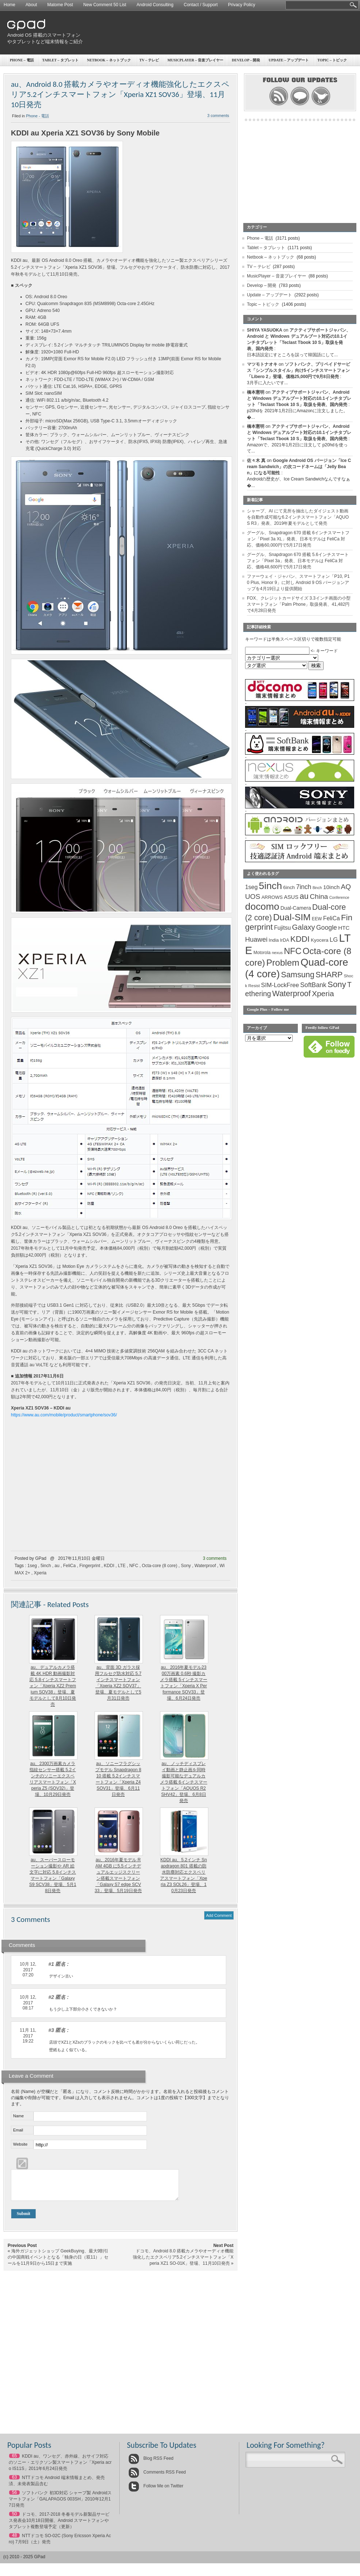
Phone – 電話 (22, 60)
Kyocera (319, 940)
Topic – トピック (263, 304)
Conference (339, 897)
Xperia (40, 1572)
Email (18, 2130)
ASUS (291, 897)
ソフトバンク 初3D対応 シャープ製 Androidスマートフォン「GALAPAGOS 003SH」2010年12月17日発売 (60, 2504)
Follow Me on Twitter (155, 2491)
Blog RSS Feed (150, 2463)
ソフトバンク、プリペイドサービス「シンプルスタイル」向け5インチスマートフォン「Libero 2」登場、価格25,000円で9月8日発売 (298, 370)
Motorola (262, 952)
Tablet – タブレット (60, 60)
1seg (32, 1565)
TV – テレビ (149, 60)
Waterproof (205, 1565)
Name (18, 2116)
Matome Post (60, 4)
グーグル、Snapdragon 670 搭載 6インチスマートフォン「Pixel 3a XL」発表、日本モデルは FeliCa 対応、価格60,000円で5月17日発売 (298, 539)
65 (14, 2461)
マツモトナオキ (262, 364)
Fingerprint (89, 1565)
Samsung (298, 974)
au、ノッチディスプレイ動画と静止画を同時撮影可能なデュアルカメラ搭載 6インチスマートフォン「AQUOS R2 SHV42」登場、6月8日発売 (183, 1782)
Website (20, 2144)
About (31, 4)
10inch (331, 887)
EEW (317, 918)
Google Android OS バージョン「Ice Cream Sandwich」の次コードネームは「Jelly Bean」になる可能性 (299, 466)
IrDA (284, 940)
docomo (262, 906)
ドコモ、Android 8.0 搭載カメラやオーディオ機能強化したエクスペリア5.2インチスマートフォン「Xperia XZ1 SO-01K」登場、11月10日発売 (183, 2262)
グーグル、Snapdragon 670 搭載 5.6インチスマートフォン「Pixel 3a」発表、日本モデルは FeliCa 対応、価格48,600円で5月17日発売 (298, 560)
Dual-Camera (295, 908)
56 (14, 2497)
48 (14, 2540)
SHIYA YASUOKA (264, 330)
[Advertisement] (331, 39)
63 (14, 2482)
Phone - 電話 (37, 116)
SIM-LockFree (280, 985)
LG (334, 939)
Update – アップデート (289, 60)
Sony (186, 1565)
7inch (303, 887)
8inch (317, 887)
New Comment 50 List (104, 4)
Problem (282, 962)
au (57, 1565)
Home (9, 4)
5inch (45, 1565)
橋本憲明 (255, 392)
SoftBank (313, 985)
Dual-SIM (292, 917)
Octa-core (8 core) (159, 1565)
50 (14, 2519)
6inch (289, 887)
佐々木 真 (256, 460)
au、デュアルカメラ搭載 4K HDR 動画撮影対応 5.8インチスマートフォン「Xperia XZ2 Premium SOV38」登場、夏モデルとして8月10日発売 (52, 1686)
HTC (343, 928)
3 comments (218, 115)
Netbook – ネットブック (109, 60)
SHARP (329, 974)
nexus (277, 952)
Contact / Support (200, 4)
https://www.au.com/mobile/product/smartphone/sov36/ (64, 1414)
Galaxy (303, 927)
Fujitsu (282, 928)
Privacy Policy (241, 4)
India (274, 940)
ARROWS (272, 897)
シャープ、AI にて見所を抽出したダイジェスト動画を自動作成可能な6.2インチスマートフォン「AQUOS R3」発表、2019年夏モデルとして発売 (298, 517)
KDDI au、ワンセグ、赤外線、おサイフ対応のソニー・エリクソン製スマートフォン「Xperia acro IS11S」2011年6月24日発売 (60, 2467)
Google (326, 927)
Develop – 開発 (246, 60)
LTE (121, 1565)
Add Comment (219, 1915)
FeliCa (69, 1565)
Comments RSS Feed (157, 2477)
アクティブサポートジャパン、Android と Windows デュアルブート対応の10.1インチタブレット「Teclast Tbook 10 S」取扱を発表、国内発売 (299, 398)
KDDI (109, 1565)
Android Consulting (155, 4)
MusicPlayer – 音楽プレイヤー (196, 60)
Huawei (256, 939)
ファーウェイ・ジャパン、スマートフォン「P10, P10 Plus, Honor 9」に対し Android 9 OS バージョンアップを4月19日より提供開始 (298, 582)
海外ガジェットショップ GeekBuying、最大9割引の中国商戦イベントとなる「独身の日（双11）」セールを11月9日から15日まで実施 (58, 2262)
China (319, 896)
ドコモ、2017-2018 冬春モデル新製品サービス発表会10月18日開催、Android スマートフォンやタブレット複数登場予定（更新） (59, 2526)
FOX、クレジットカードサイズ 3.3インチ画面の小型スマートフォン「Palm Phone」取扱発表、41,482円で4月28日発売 (299, 604)
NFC (133, 1565)
